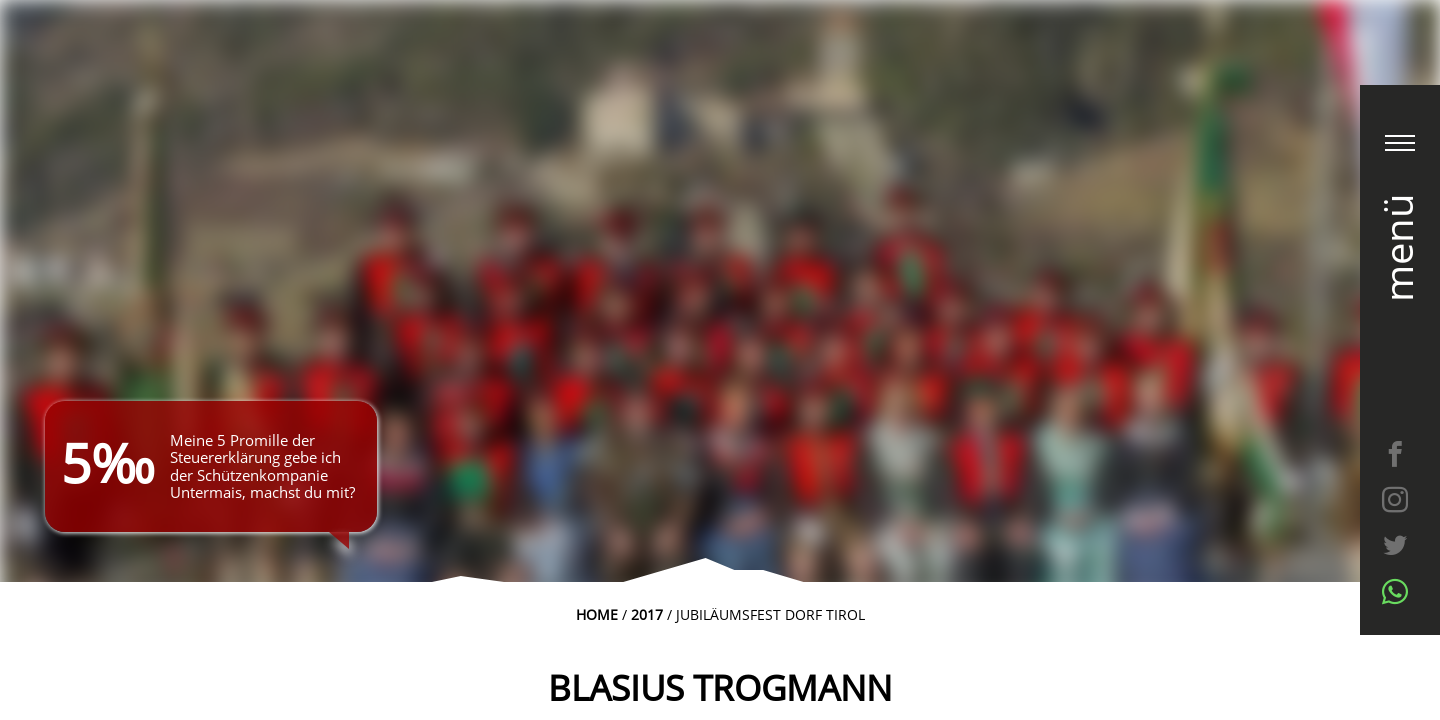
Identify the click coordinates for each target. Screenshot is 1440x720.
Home (597, 614)
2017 (647, 614)
